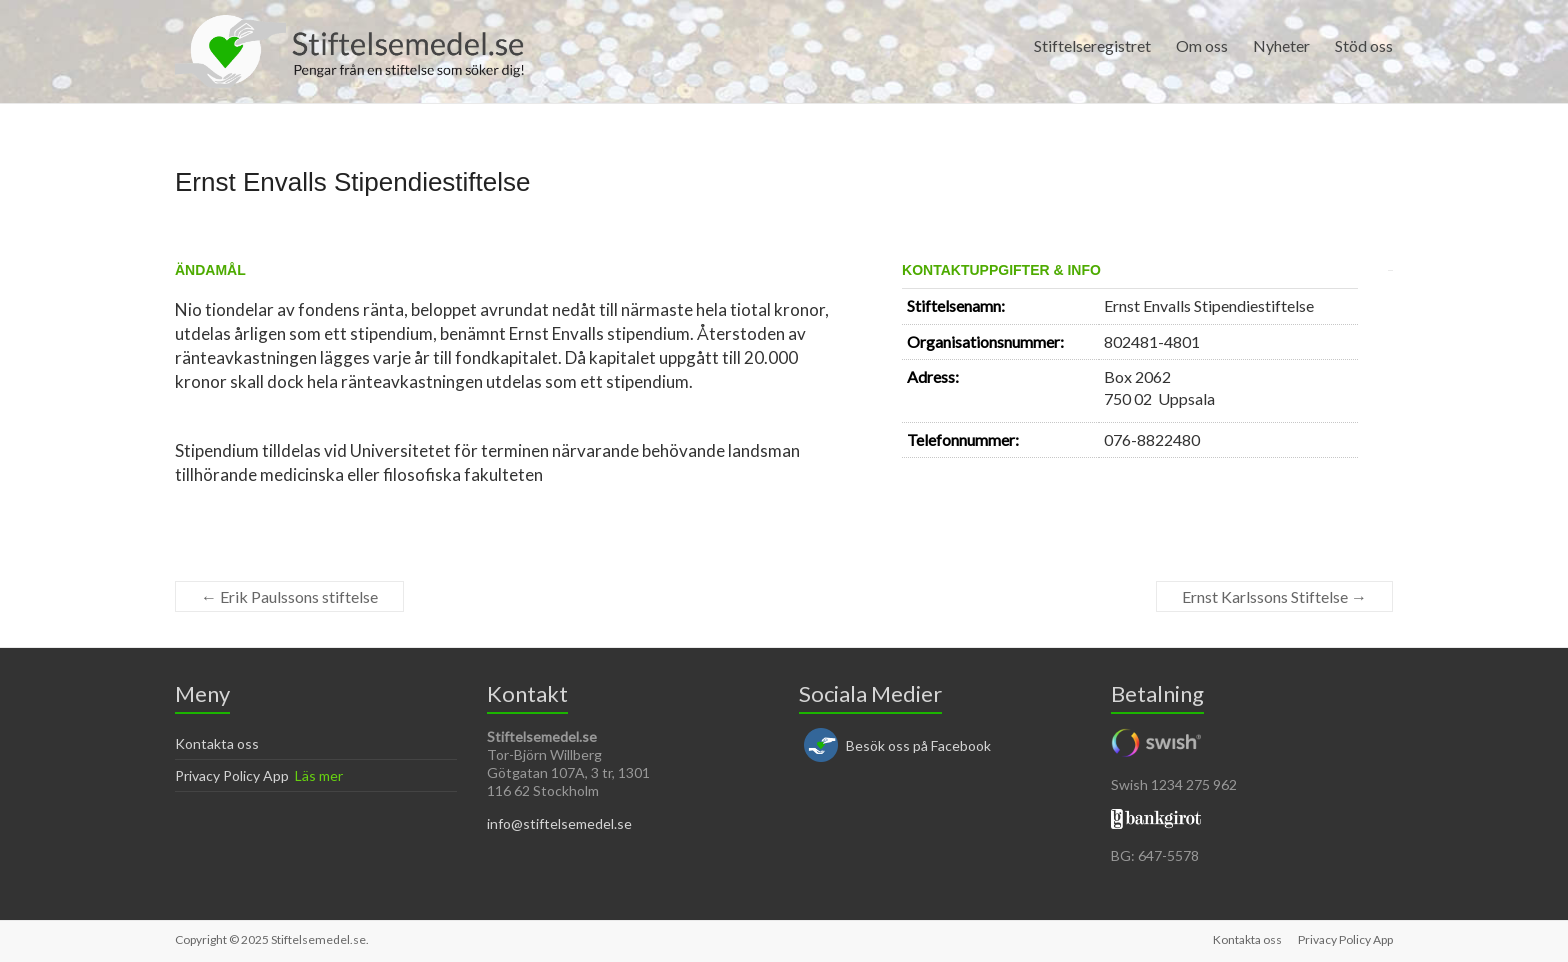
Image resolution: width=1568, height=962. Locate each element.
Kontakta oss (217, 743)
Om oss (1202, 45)
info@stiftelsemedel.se (559, 823)
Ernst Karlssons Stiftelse (1274, 596)
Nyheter (1281, 45)
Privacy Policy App (232, 775)
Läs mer (319, 775)
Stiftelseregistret (1092, 45)
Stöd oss (1364, 45)
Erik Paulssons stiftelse (289, 596)
